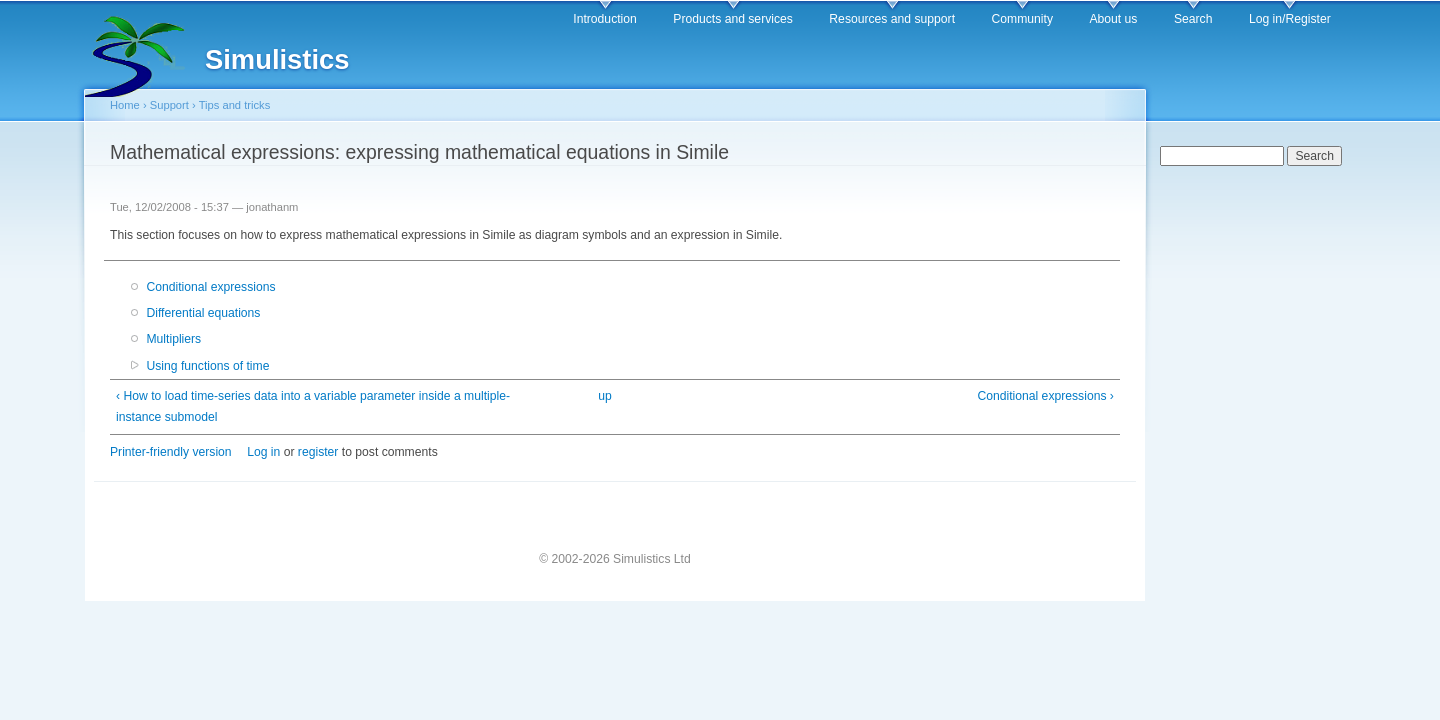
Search (1193, 19)
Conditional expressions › (1045, 396)
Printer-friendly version (171, 452)
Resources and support (892, 19)
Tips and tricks (235, 105)
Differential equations (203, 313)
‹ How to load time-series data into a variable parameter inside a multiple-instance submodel (313, 406)
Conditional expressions (210, 287)
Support (169, 105)
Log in (263, 452)
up (605, 396)
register (318, 452)
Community (1022, 19)
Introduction (605, 19)
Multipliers (173, 339)
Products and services (733, 19)
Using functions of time (207, 366)
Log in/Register (1290, 19)
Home (125, 105)
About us (1113, 19)
